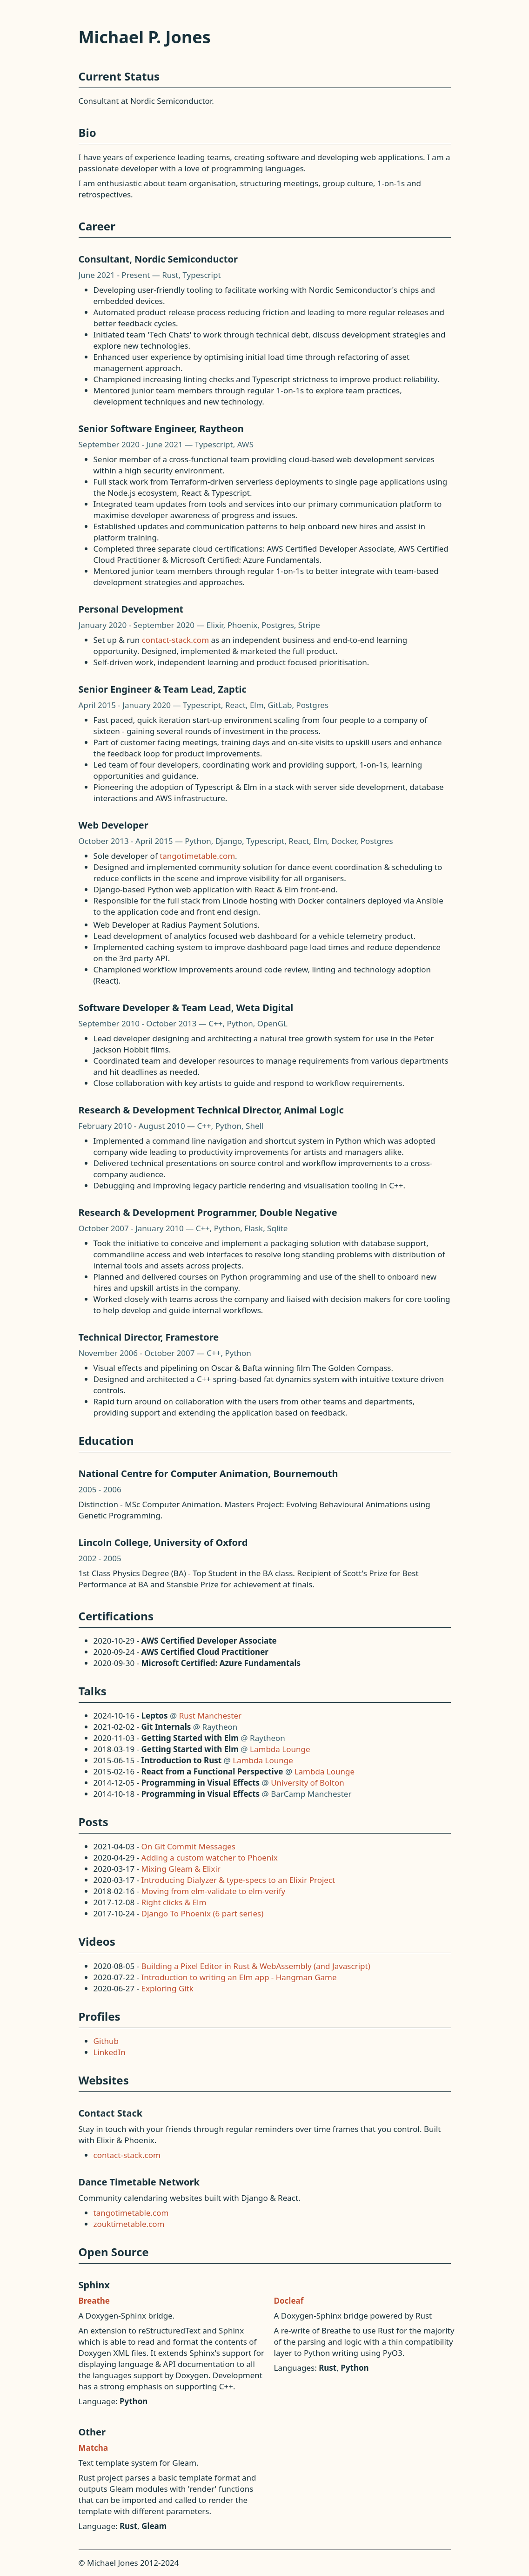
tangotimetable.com (197, 855)
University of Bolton (307, 1782)
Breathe (94, 2300)
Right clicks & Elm (174, 1902)
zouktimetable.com (129, 2224)
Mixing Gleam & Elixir (181, 1868)
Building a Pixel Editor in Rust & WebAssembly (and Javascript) (255, 1966)
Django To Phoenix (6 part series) (202, 1913)
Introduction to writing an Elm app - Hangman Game (239, 1977)
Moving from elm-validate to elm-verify (213, 1891)
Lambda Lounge (280, 1749)
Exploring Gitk (167, 1988)
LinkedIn (110, 2052)
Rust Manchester (210, 1715)
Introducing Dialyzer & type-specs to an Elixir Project (238, 1880)
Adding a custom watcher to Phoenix (209, 1857)
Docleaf (289, 2300)
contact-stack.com (175, 639)
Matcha (93, 2447)
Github (106, 2041)
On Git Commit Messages (188, 1846)
